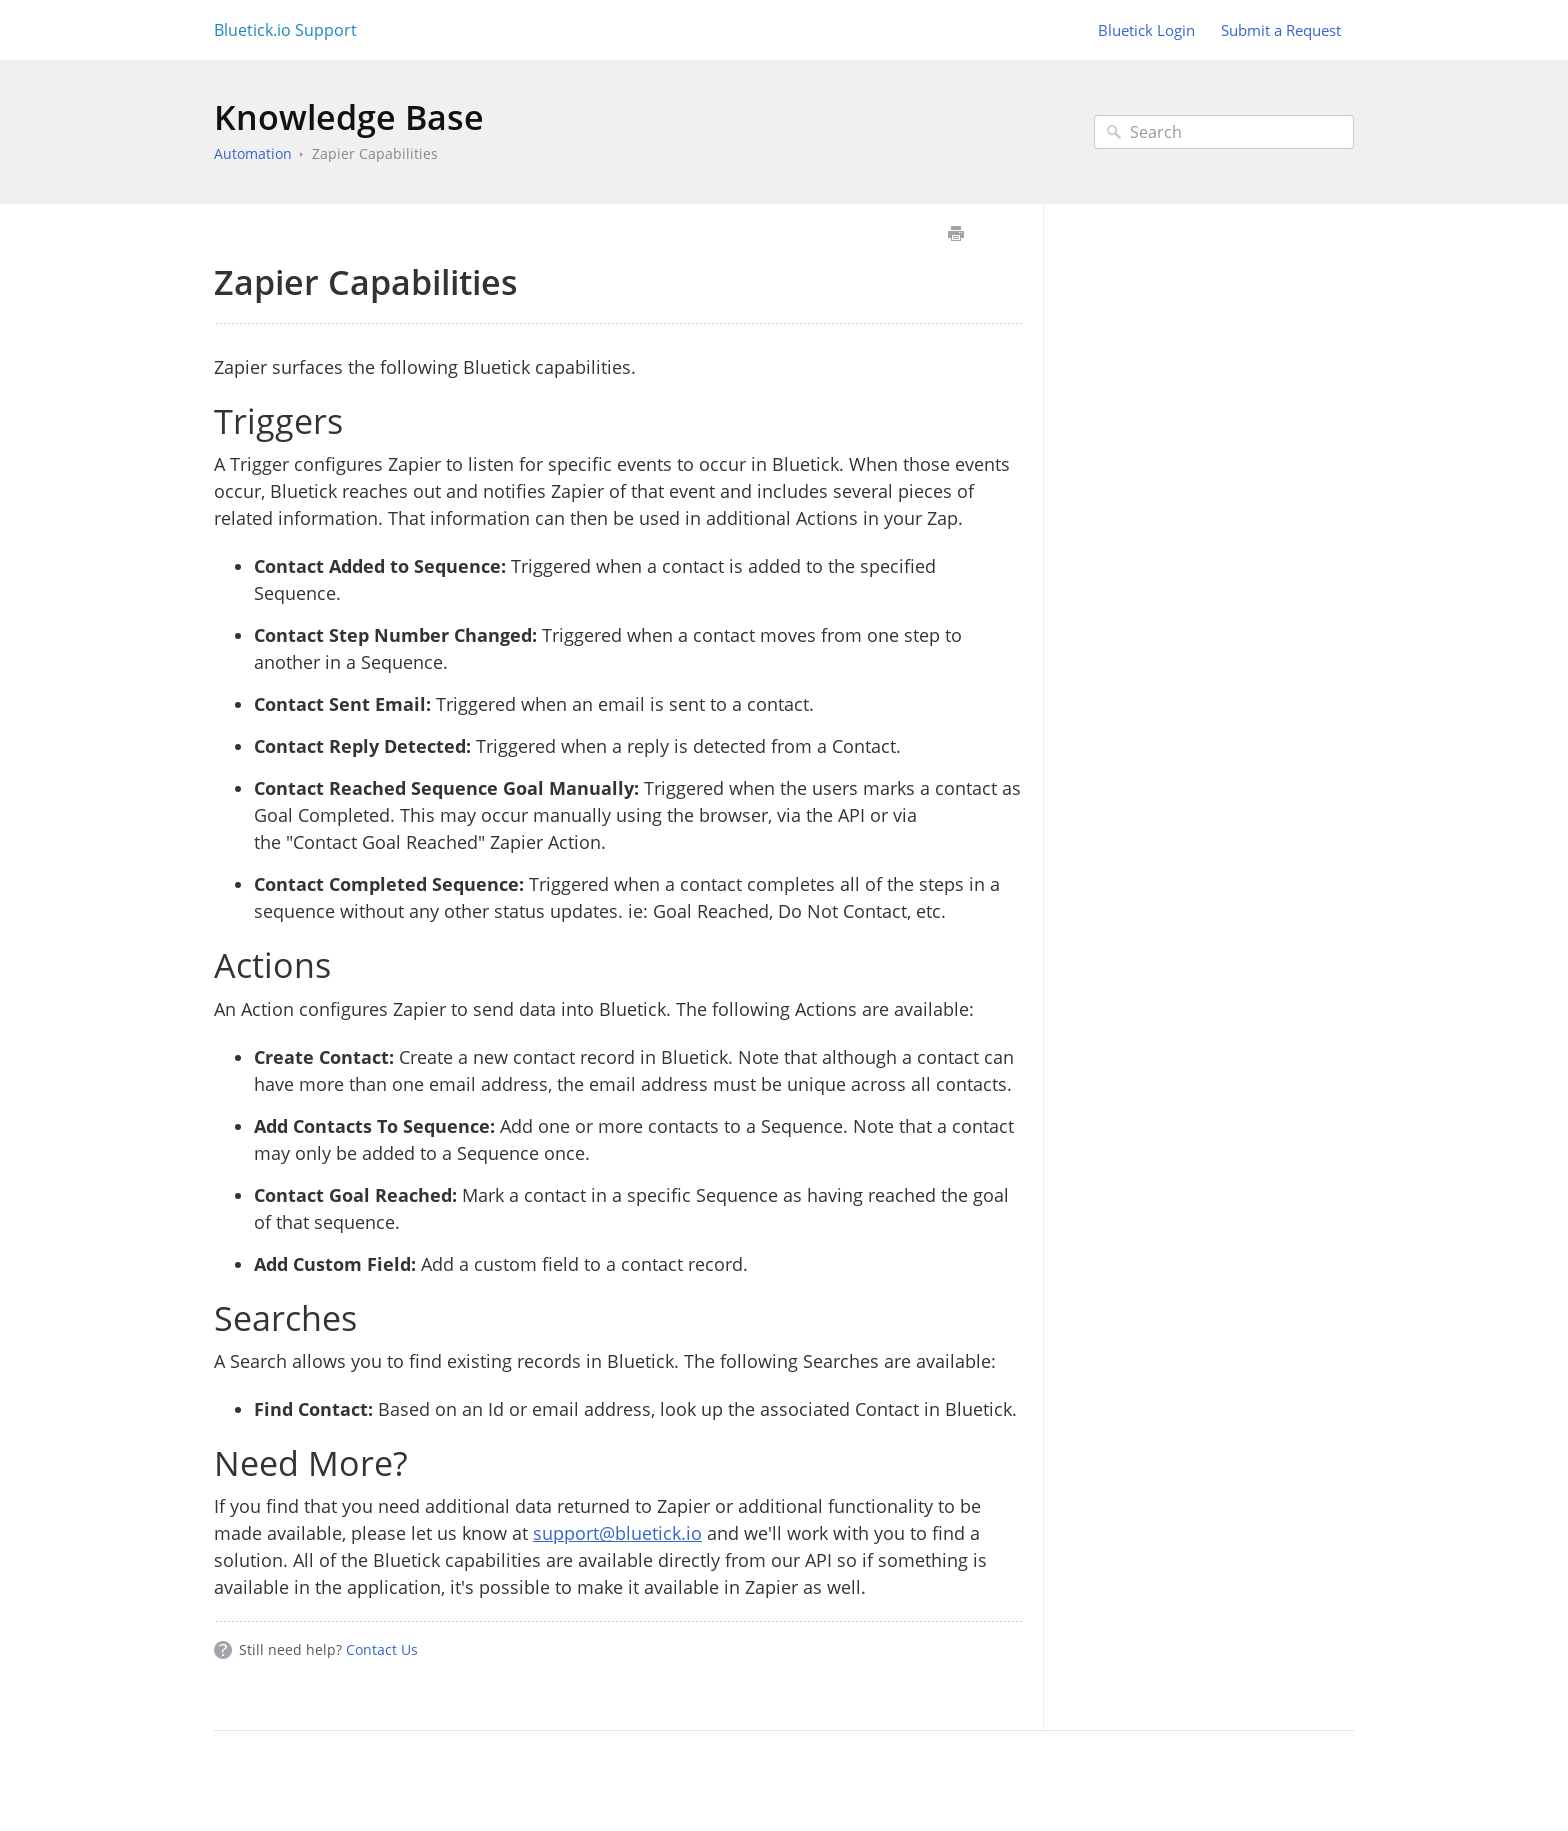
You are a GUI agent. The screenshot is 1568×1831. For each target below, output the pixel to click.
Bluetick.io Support (285, 30)
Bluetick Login (1146, 30)
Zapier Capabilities (375, 153)
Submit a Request (1281, 30)
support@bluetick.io (617, 1533)
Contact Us (382, 1649)
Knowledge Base (349, 117)
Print (955, 233)
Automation (253, 153)
